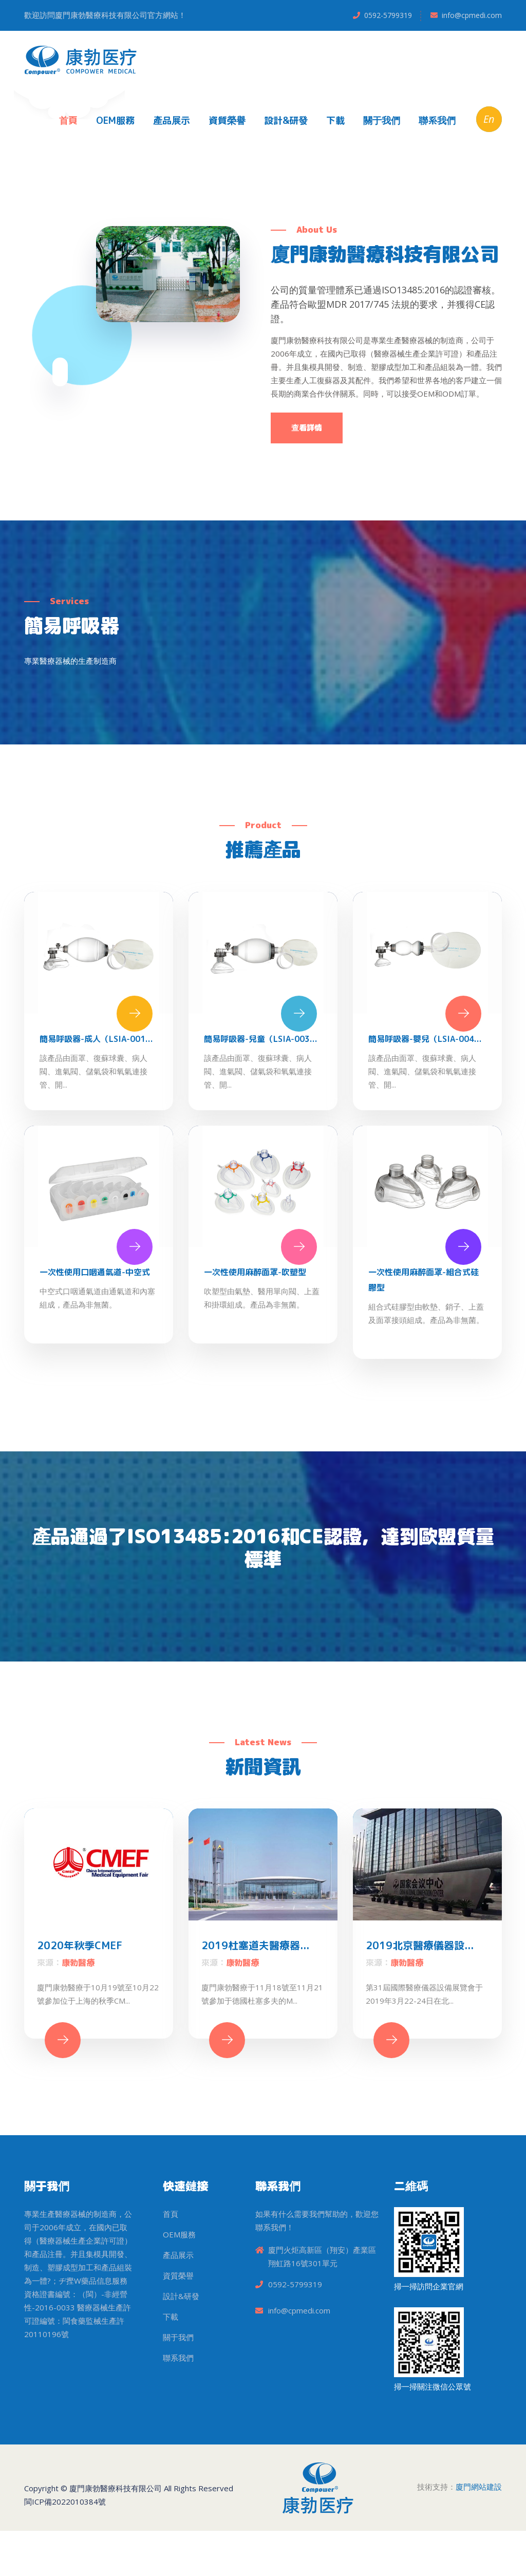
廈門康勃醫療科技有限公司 (115, 2533)
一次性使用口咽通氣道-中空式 (95, 1307)
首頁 (68, 120)
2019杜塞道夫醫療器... (255, 1990)
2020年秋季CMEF (79, 1990)
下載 (335, 120)
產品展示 (171, 120)
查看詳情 (306, 456)
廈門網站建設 (479, 2532)
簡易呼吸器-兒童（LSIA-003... (260, 1074)
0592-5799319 (388, 15)
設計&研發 (286, 120)
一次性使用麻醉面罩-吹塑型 (255, 1307)
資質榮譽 (227, 120)
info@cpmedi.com (472, 15)
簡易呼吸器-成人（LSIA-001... (96, 1074)
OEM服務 (115, 120)
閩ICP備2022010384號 (65, 2547)
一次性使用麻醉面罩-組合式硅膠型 (423, 1315)
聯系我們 (437, 120)
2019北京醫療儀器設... (420, 1990)
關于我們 (381, 120)
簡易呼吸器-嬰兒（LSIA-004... (425, 1074)
